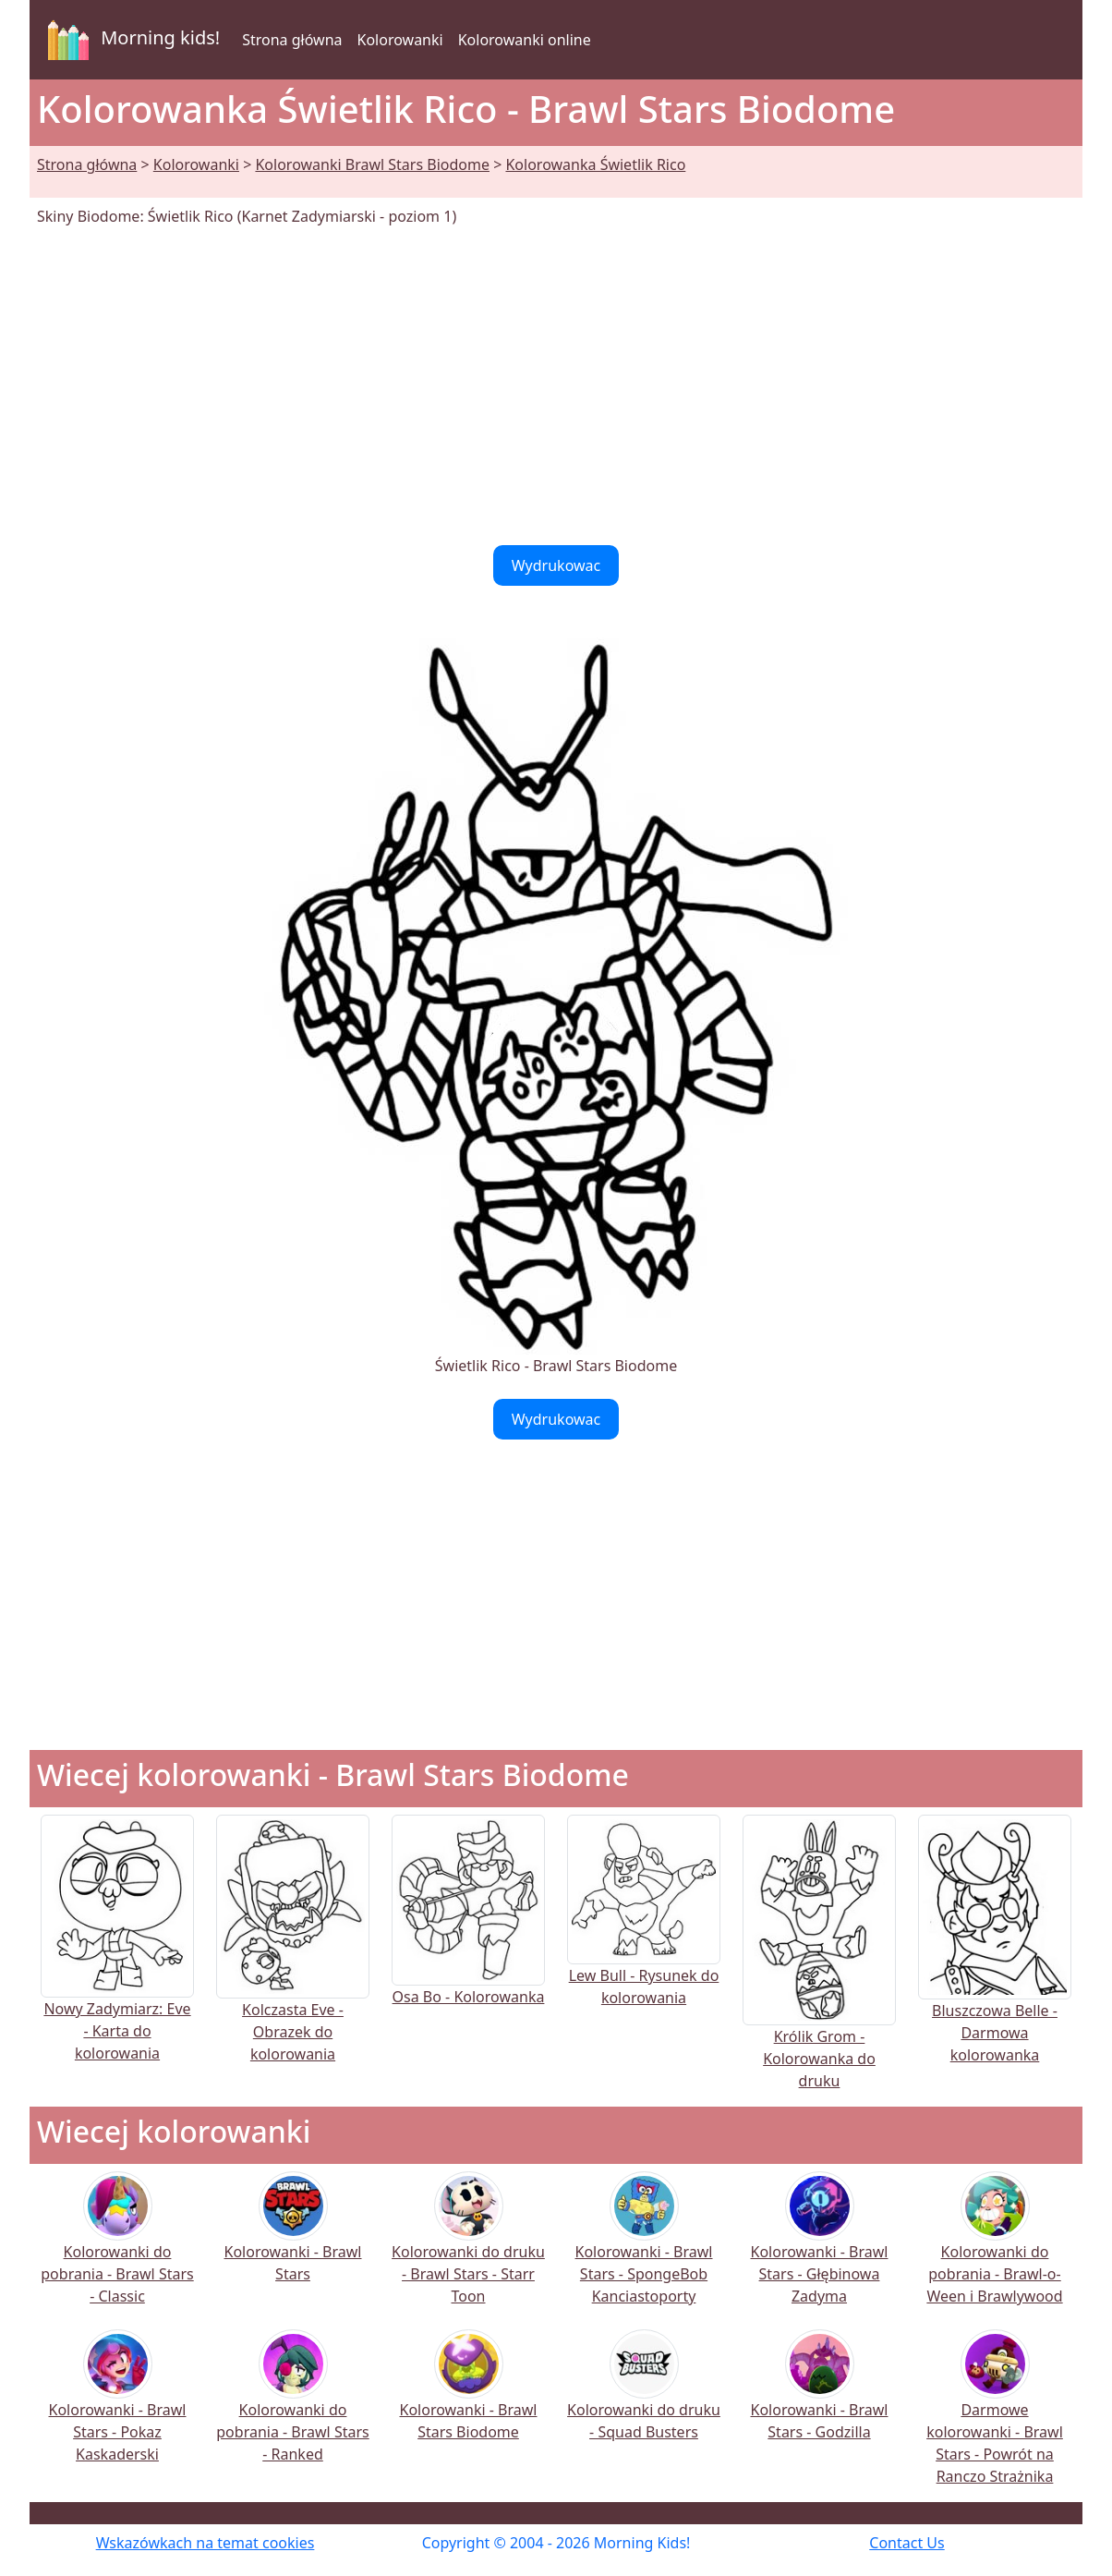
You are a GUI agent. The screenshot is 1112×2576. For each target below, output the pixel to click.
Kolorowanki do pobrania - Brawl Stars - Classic (117, 2250)
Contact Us (906, 2543)
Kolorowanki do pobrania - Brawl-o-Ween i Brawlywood (994, 2250)
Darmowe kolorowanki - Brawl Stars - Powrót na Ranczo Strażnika (994, 2419)
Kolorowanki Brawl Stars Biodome (372, 164)
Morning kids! (130, 39)
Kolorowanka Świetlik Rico (595, 164)
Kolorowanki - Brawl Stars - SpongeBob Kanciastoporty (644, 2250)
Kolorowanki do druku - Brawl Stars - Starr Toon (468, 2250)
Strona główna (292, 40)
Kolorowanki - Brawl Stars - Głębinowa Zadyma (819, 2250)
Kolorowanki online (524, 40)
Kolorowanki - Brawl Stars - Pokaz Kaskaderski (118, 2408)
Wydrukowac (556, 565)
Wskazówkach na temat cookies (205, 2543)
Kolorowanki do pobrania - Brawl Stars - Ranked (292, 2408)
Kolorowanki (400, 40)
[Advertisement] (556, 386)
